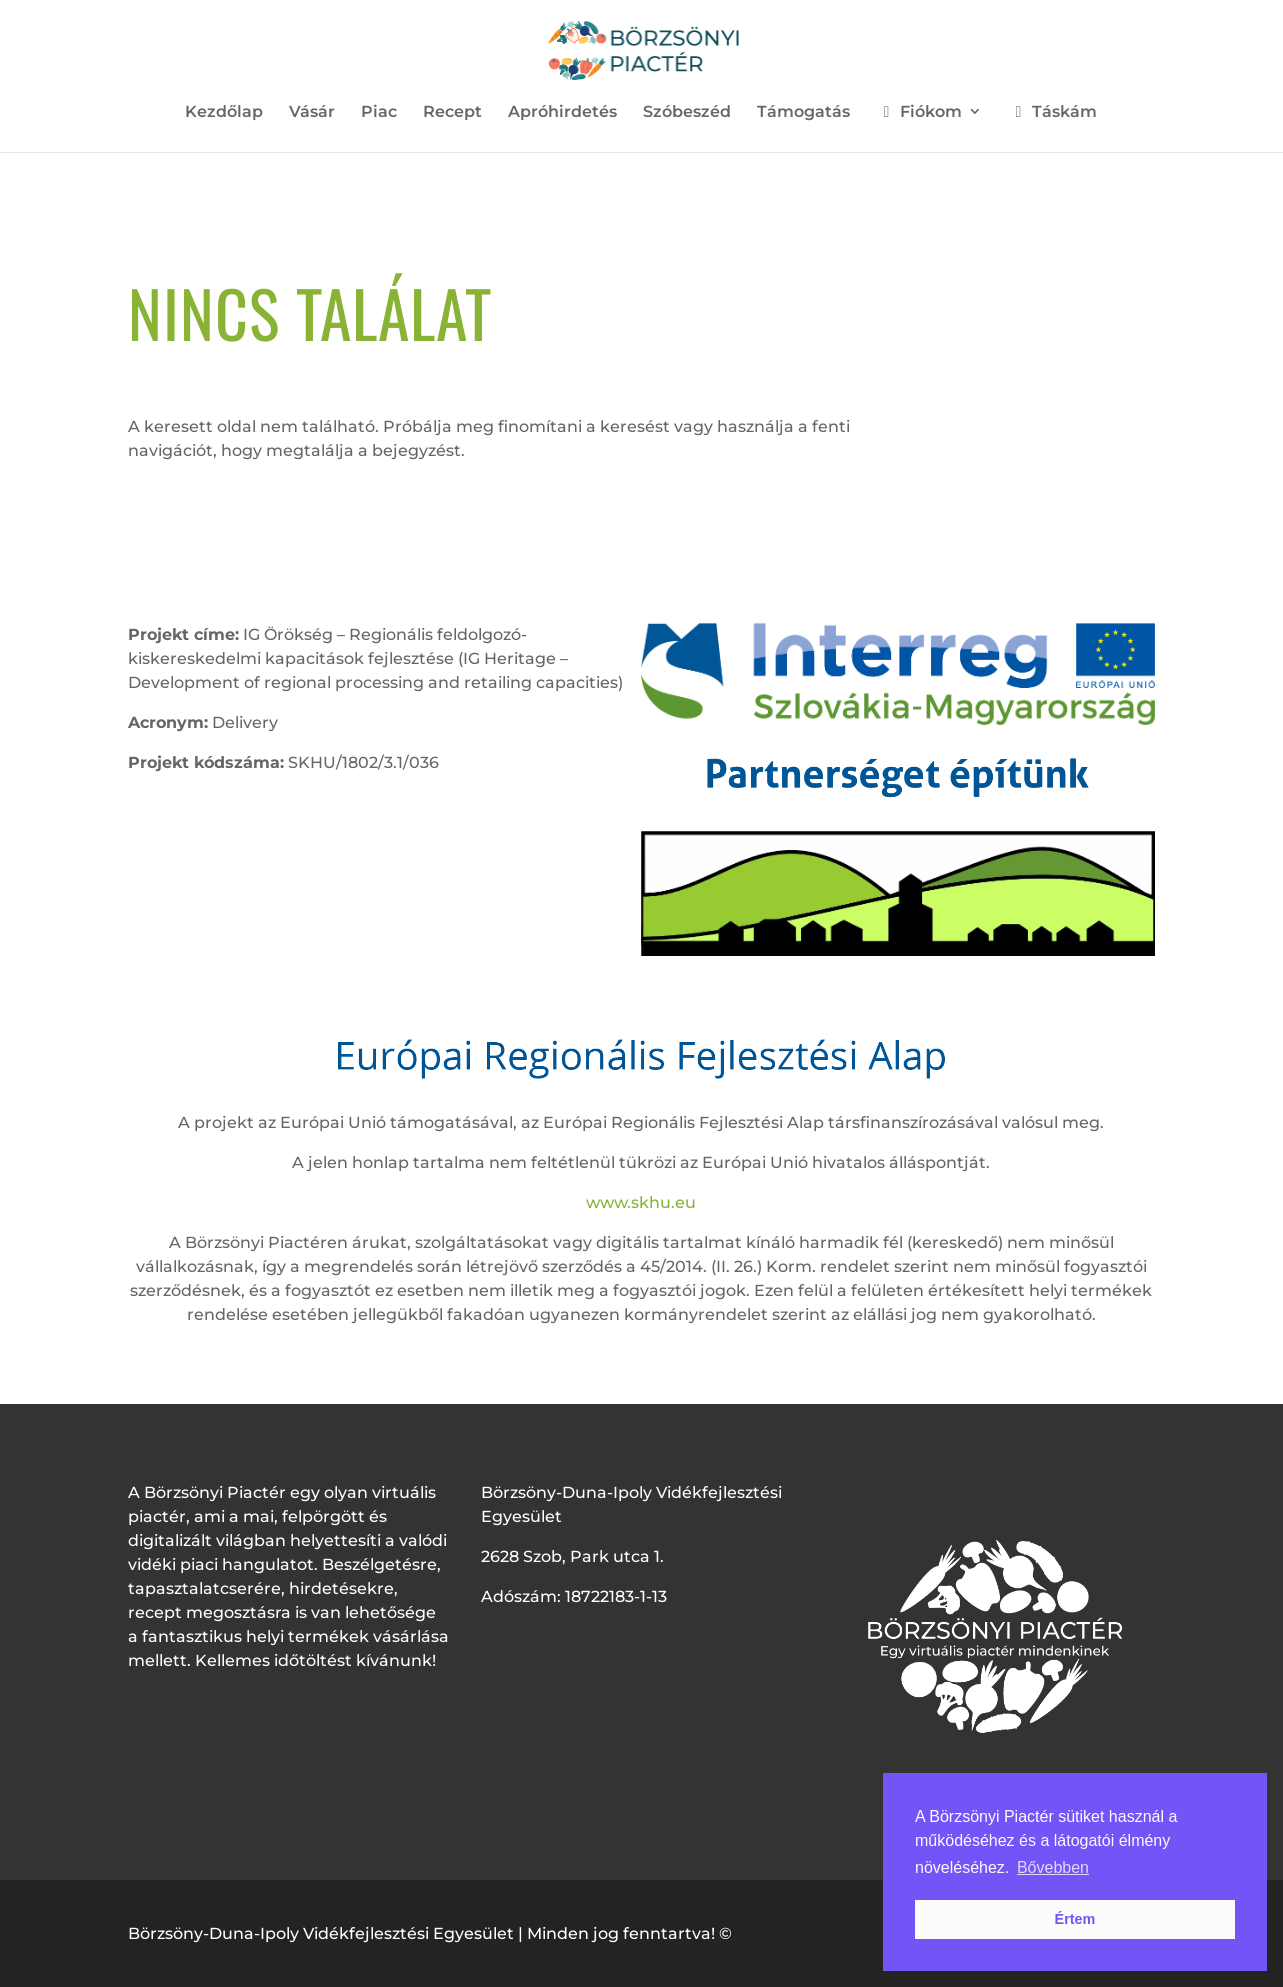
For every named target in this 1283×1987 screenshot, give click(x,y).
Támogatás (803, 113)
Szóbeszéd (687, 113)
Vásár (312, 113)
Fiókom (919, 112)
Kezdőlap (224, 113)
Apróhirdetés (562, 113)
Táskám (1052, 112)
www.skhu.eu (641, 1202)
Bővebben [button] (1053, 1867)
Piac (379, 113)
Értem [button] (1075, 1919)
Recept (452, 113)
